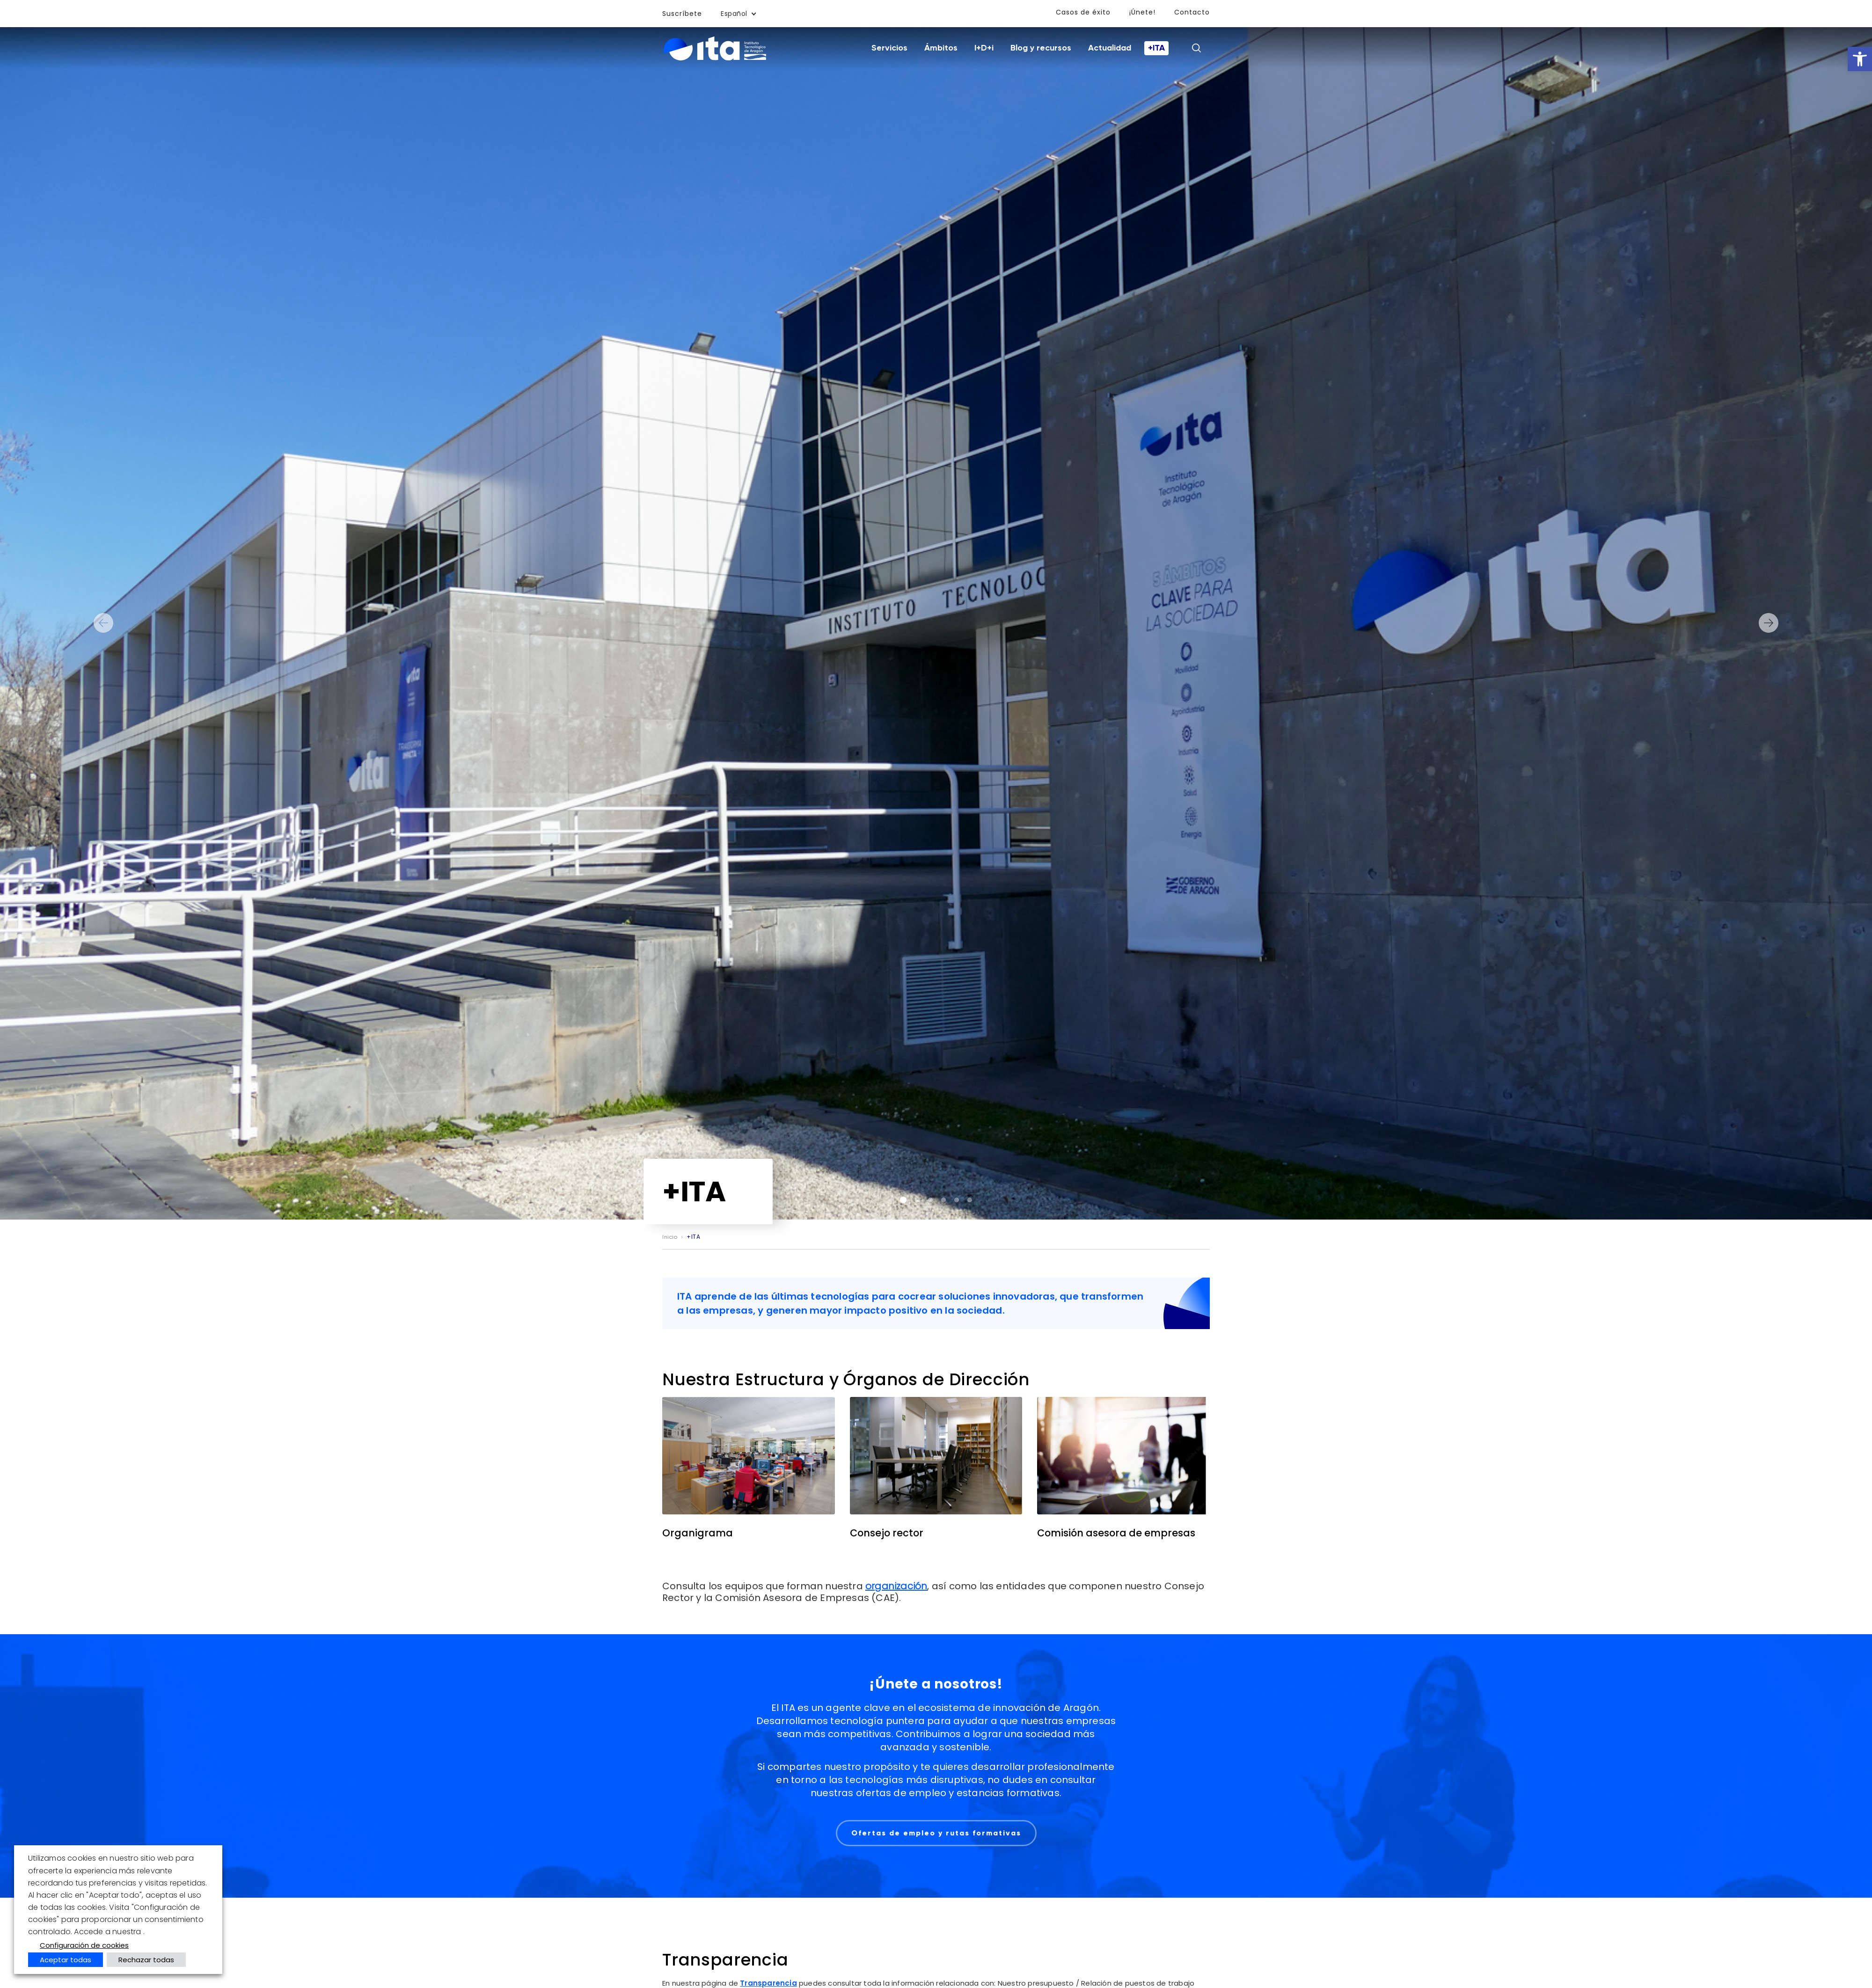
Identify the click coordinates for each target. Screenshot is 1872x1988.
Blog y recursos (1040, 48)
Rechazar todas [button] (146, 1960)
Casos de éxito (1083, 12)
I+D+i (984, 48)
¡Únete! (1142, 12)
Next (1768, 623)
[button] (1860, 59)
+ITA (1156, 48)
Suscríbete (682, 13)
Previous (103, 623)
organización (896, 1586)
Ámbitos (941, 48)
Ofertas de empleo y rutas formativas (936, 1832)
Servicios (889, 48)
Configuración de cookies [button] (84, 1945)
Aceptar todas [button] (65, 1960)
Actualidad (1109, 48)
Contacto (1192, 12)
